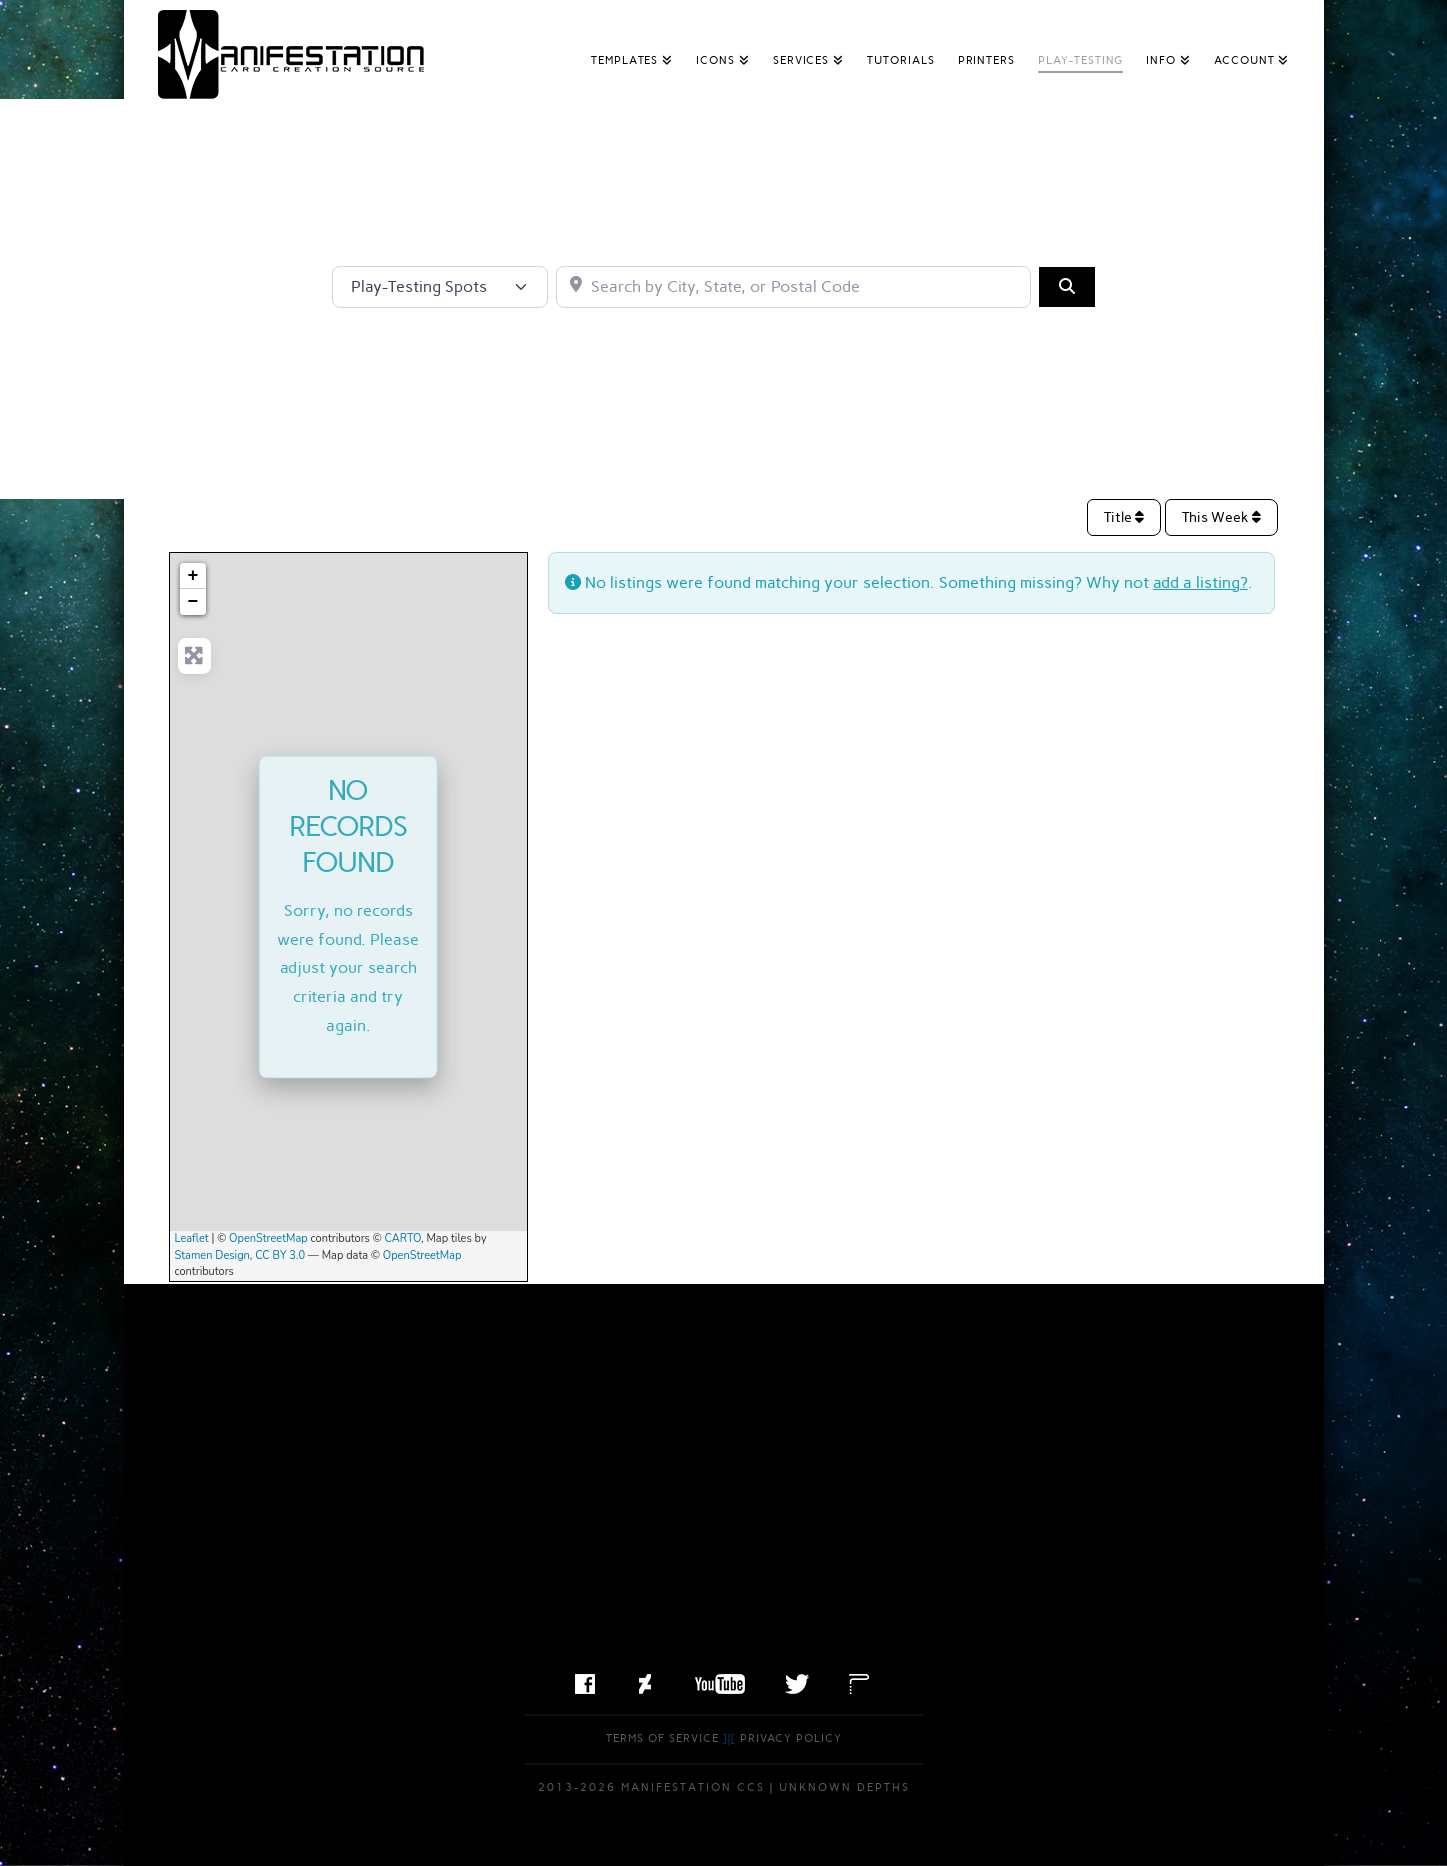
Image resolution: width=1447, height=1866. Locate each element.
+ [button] (193, 576)
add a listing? (1200, 582)
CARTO (403, 1238)
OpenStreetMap (268, 1238)
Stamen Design (212, 1255)
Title (1124, 517)
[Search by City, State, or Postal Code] (793, 287)
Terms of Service (662, 1738)
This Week (1221, 517)
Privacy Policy (791, 1738)
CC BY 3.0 (280, 1255)
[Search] (1067, 287)
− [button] (193, 602)
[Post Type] (440, 287)
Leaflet (192, 1238)
